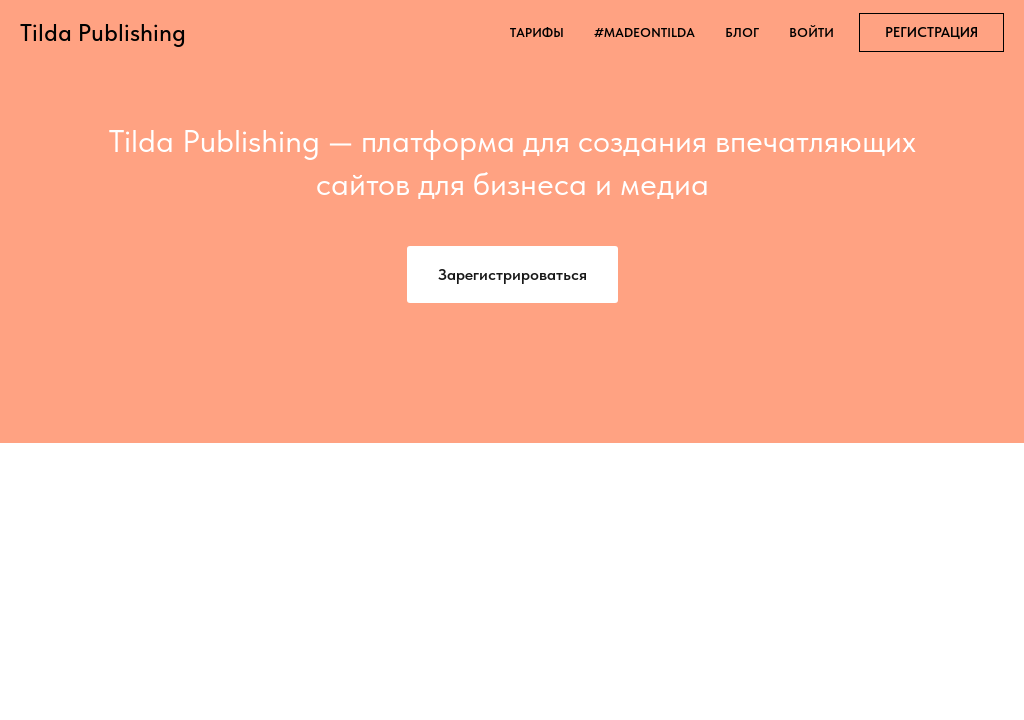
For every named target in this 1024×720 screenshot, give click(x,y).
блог (742, 32)
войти (811, 32)
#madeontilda (644, 32)
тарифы (537, 32)
